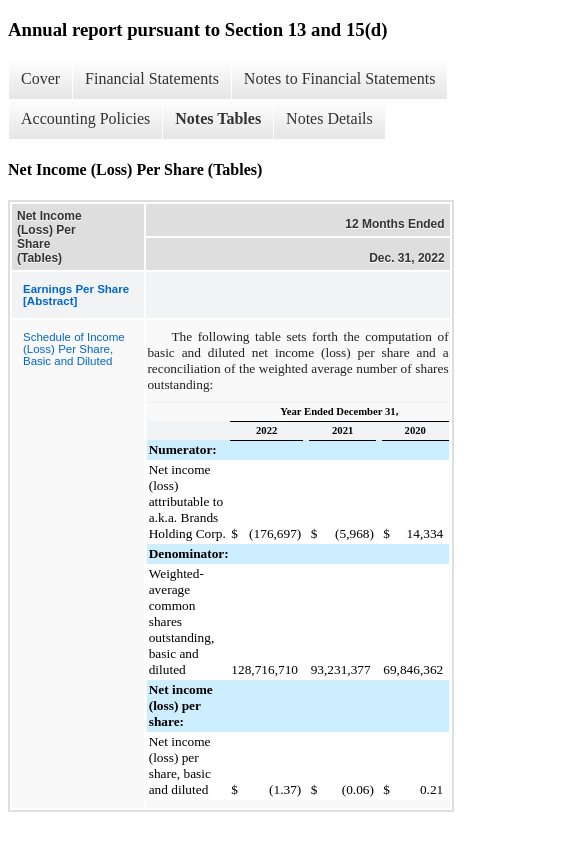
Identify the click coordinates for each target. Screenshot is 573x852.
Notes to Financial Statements (340, 78)
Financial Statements (152, 78)
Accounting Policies (85, 118)
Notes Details (329, 118)
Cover (40, 78)
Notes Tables (218, 118)
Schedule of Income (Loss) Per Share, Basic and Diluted (74, 349)
